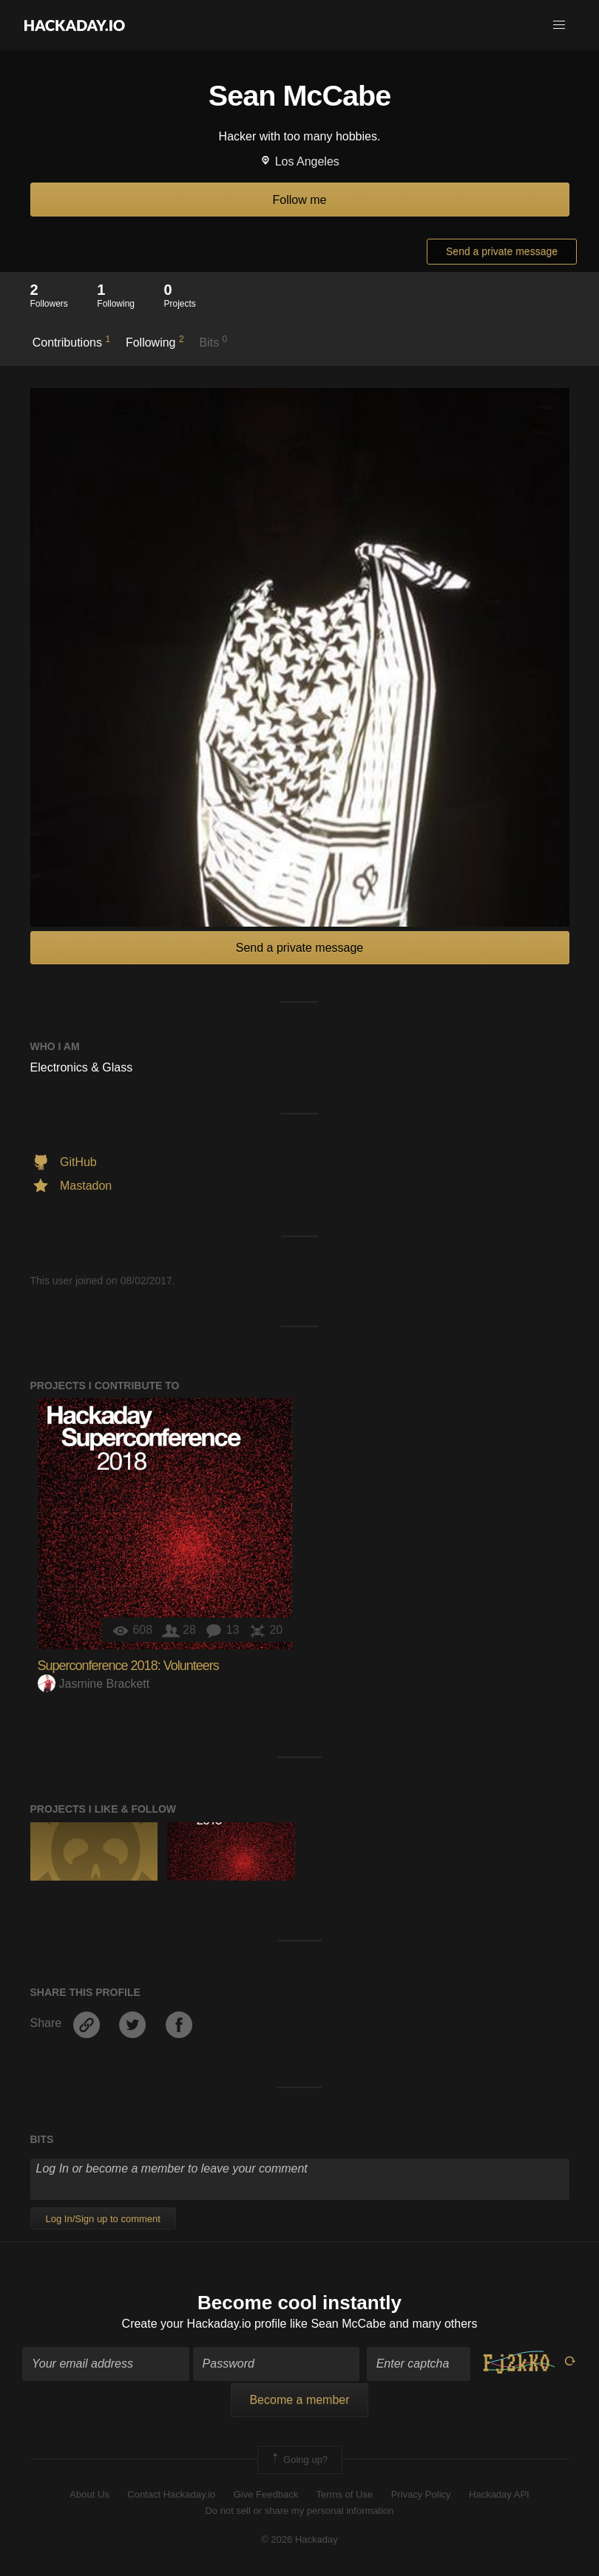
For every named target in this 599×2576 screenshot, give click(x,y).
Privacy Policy (421, 2494)
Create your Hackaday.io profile (204, 2323)
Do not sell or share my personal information (299, 2510)
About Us (89, 2494)
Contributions (71, 341)
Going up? (298, 2460)
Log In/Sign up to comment (103, 2218)
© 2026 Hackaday (299, 2539)
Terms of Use (345, 2494)
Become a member (299, 2400)
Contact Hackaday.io (171, 2494)
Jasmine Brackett (94, 1683)
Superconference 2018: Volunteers (128, 1665)
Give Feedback (266, 2494)
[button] (559, 25)
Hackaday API (499, 2494)
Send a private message (502, 251)
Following (155, 341)
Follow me (300, 200)
